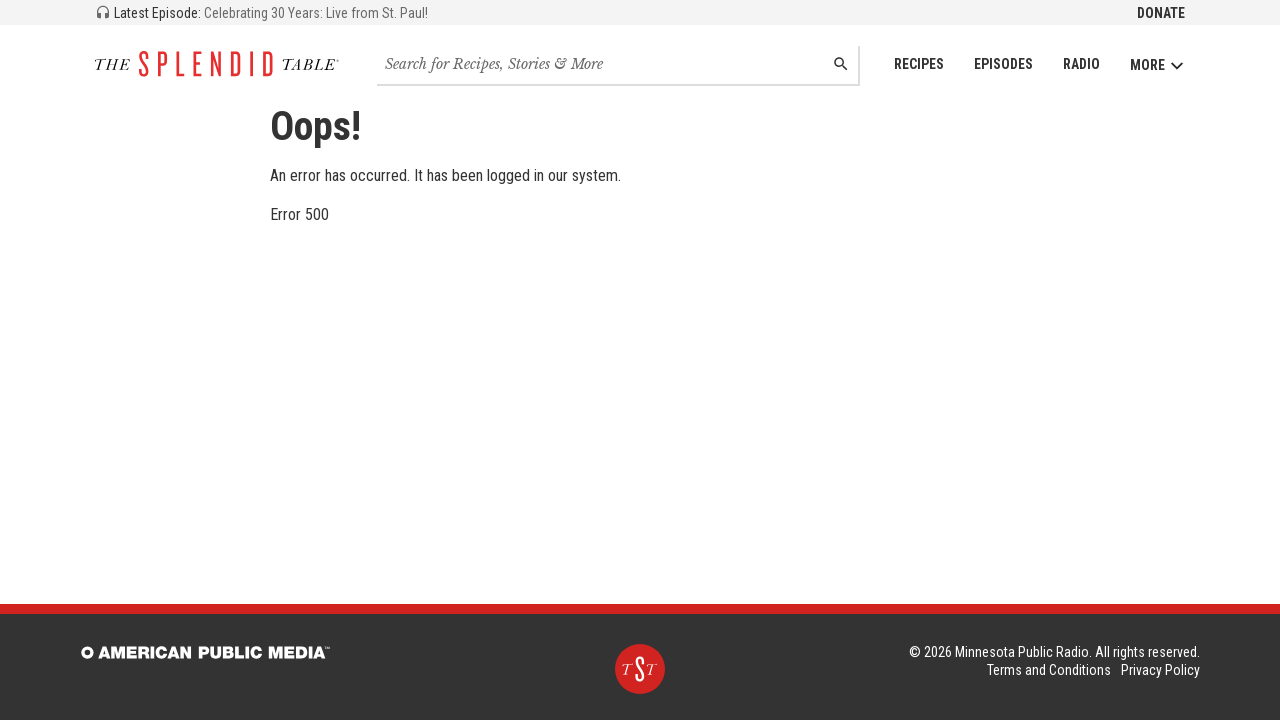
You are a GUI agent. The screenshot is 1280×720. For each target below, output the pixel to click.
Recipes (919, 64)
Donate (1161, 13)
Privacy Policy (1160, 670)
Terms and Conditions (1049, 670)
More (1157, 65)
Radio (1081, 64)
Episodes (1003, 64)
